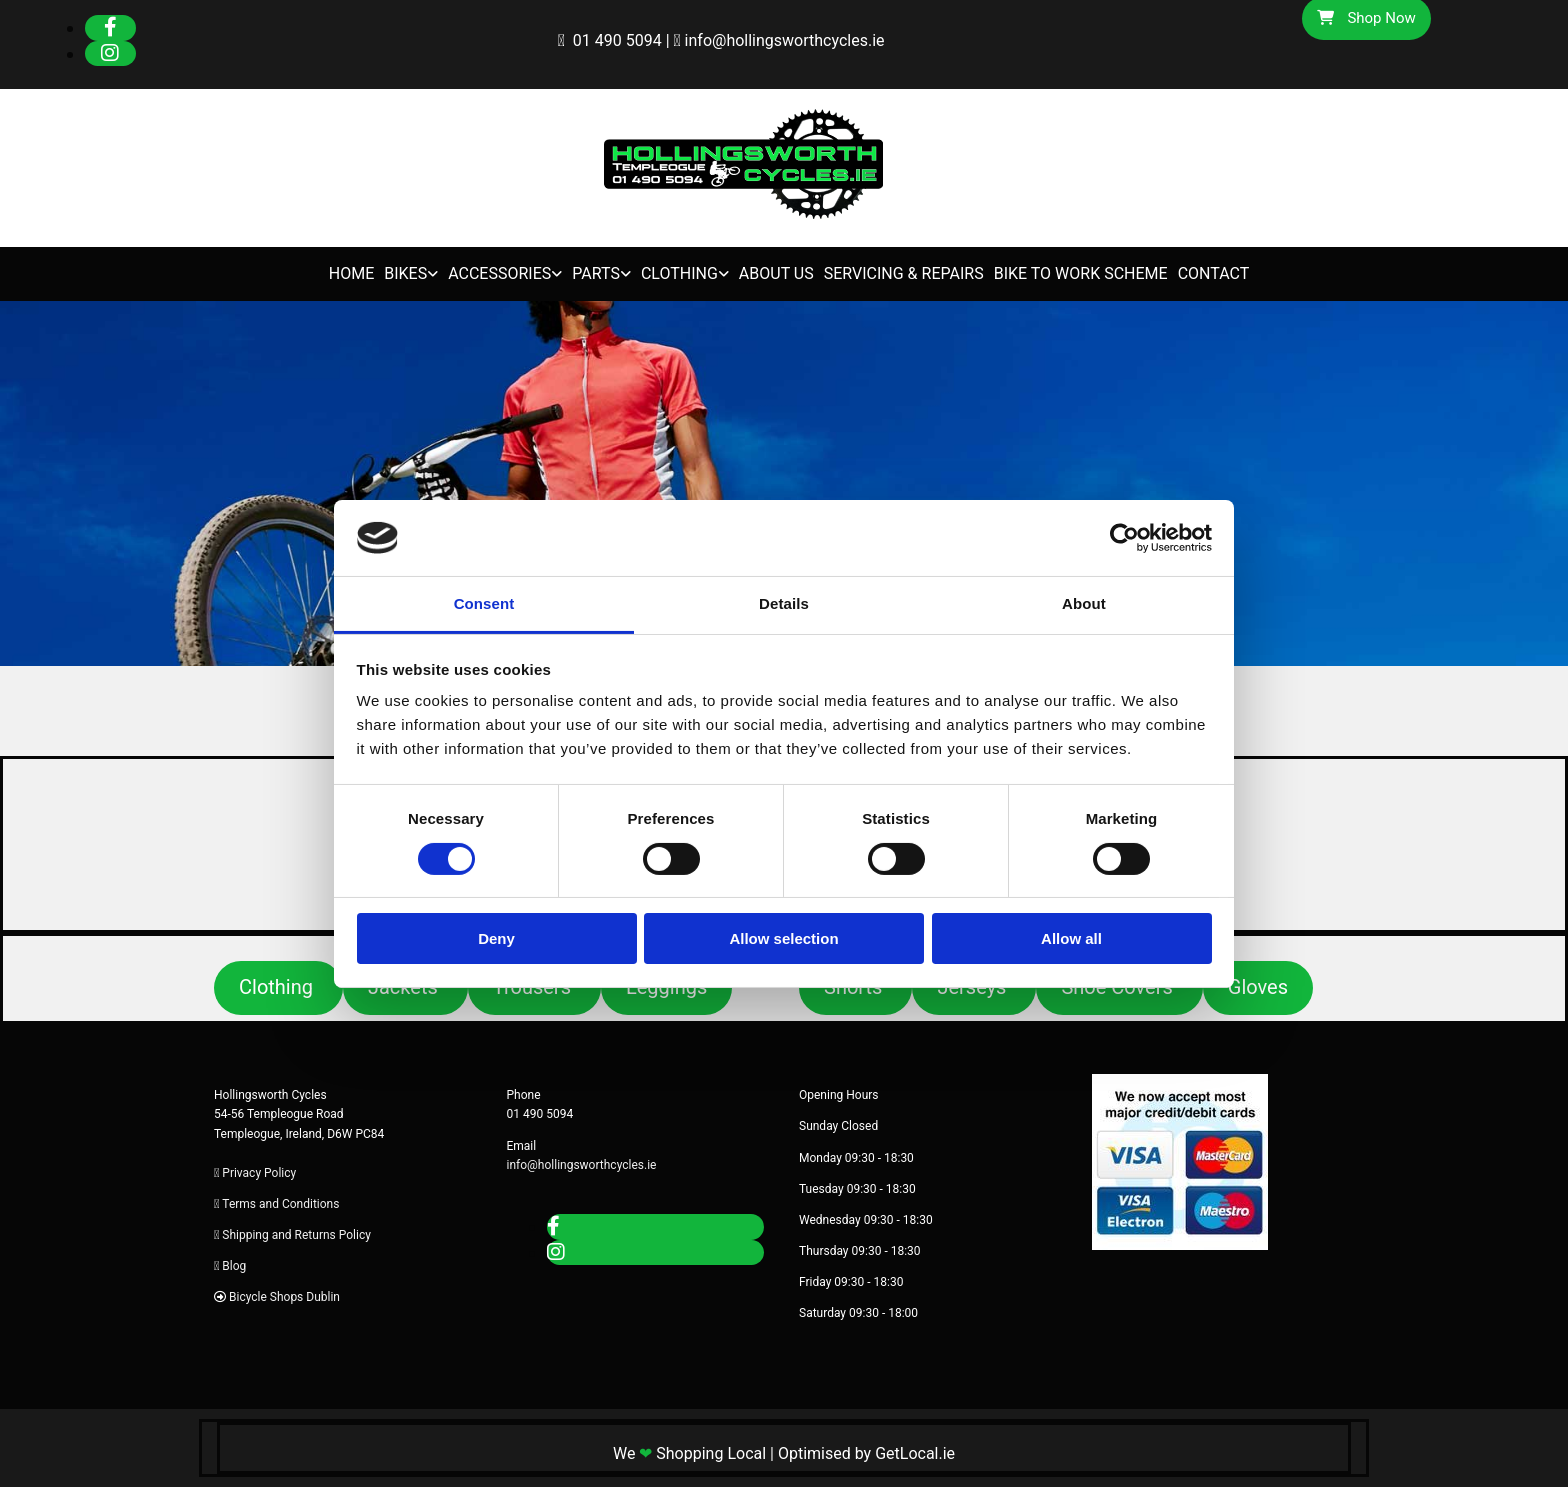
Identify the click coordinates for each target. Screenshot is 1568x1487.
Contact (1214, 273)
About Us (776, 273)
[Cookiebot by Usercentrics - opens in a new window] (1124, 538)
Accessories (499, 273)
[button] (278, 988)
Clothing (679, 273)
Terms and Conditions (280, 1204)
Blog (234, 1266)
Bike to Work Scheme (1081, 273)
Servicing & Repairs (904, 273)
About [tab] (1084, 603)
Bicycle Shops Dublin (284, 1297)
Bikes (405, 273)
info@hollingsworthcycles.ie (785, 40)
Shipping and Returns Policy (296, 1235)
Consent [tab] (484, 603)
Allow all (1071, 938)
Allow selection (783, 938)
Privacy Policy (259, 1173)
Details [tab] (784, 603)
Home (351, 273)
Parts (596, 273)
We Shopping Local (689, 1453)
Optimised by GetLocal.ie (866, 1453)
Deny (496, 938)
